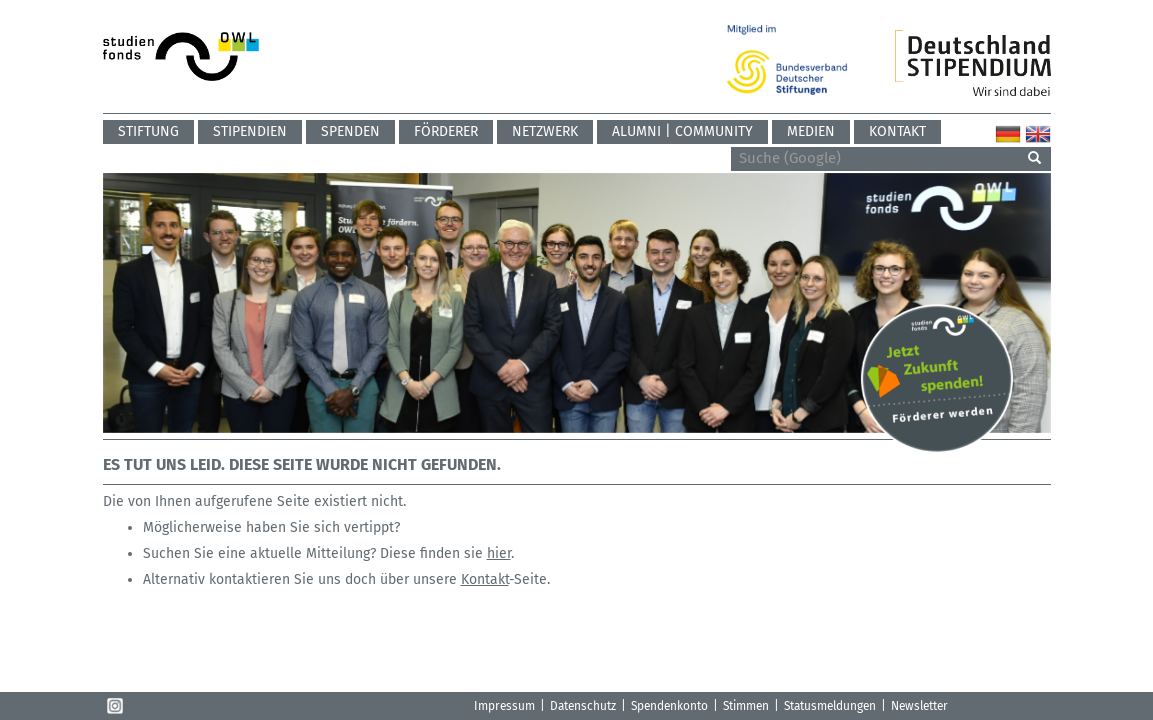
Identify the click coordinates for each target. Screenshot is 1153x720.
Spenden (350, 131)
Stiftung (148, 131)
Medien (811, 131)
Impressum (504, 706)
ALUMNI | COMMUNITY (682, 131)
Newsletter (919, 706)
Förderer (446, 131)
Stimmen (746, 706)
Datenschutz (583, 706)
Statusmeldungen (830, 706)
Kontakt (897, 131)
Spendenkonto (669, 706)
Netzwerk (545, 131)
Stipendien (250, 131)
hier (499, 553)
